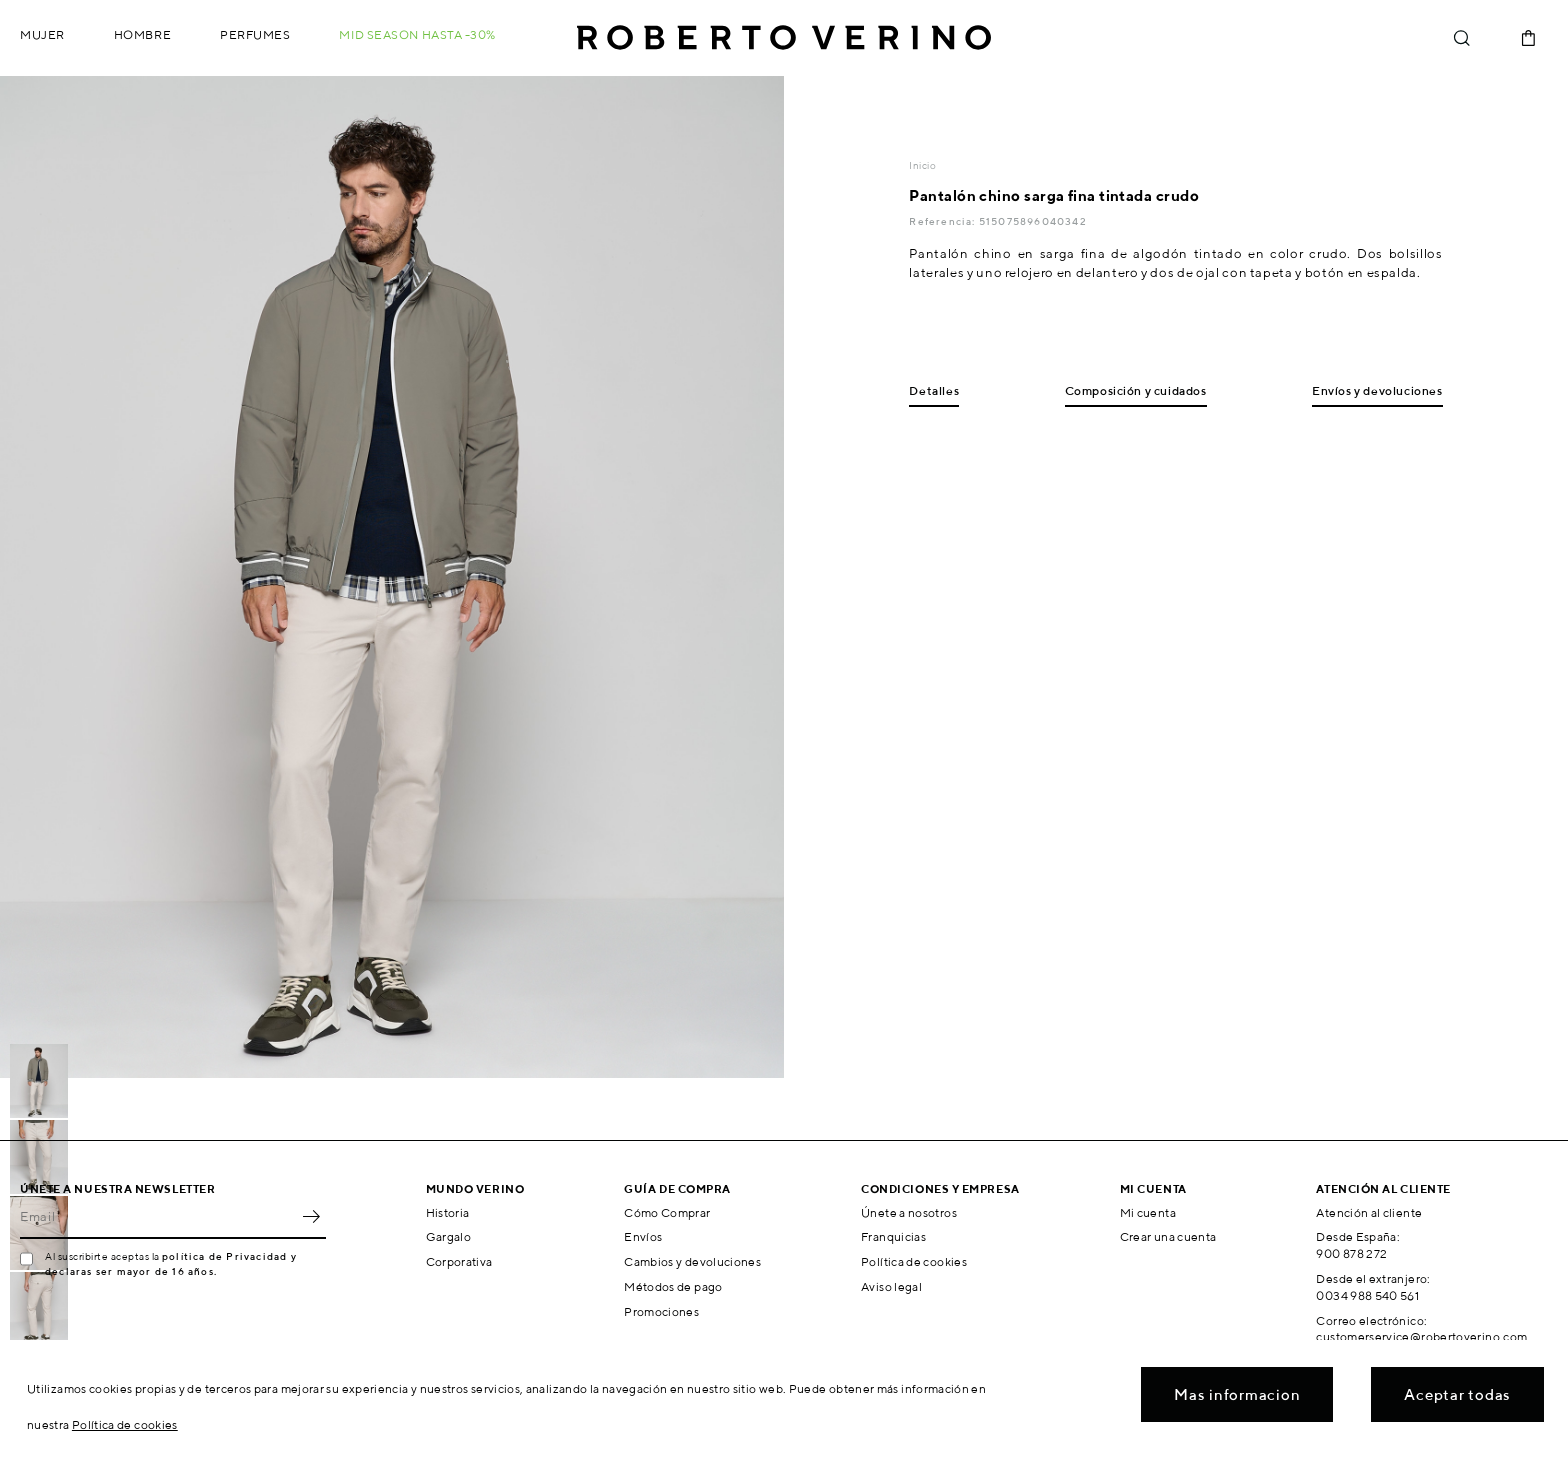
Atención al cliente (1369, 1212)
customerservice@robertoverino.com (1421, 1336)
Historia (448, 1212)
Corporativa (459, 1261)
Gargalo (449, 1236)
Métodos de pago (673, 1286)
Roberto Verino (784, 38)
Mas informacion (1237, 1394)
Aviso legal (891, 1286)
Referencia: (943, 221)
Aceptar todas (1457, 1394)
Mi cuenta (1148, 1212)
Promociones (661, 1311)
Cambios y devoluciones (692, 1261)
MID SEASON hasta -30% (417, 34)
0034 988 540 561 (1367, 1295)
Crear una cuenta (1168, 1236)
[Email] (158, 1217)
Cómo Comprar (667, 1212)
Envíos (643, 1236)
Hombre (142, 34)
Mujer (42, 34)
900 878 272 (1351, 1253)
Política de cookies (914, 1261)
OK (311, 1217)
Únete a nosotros (909, 1212)
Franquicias (893, 1236)
